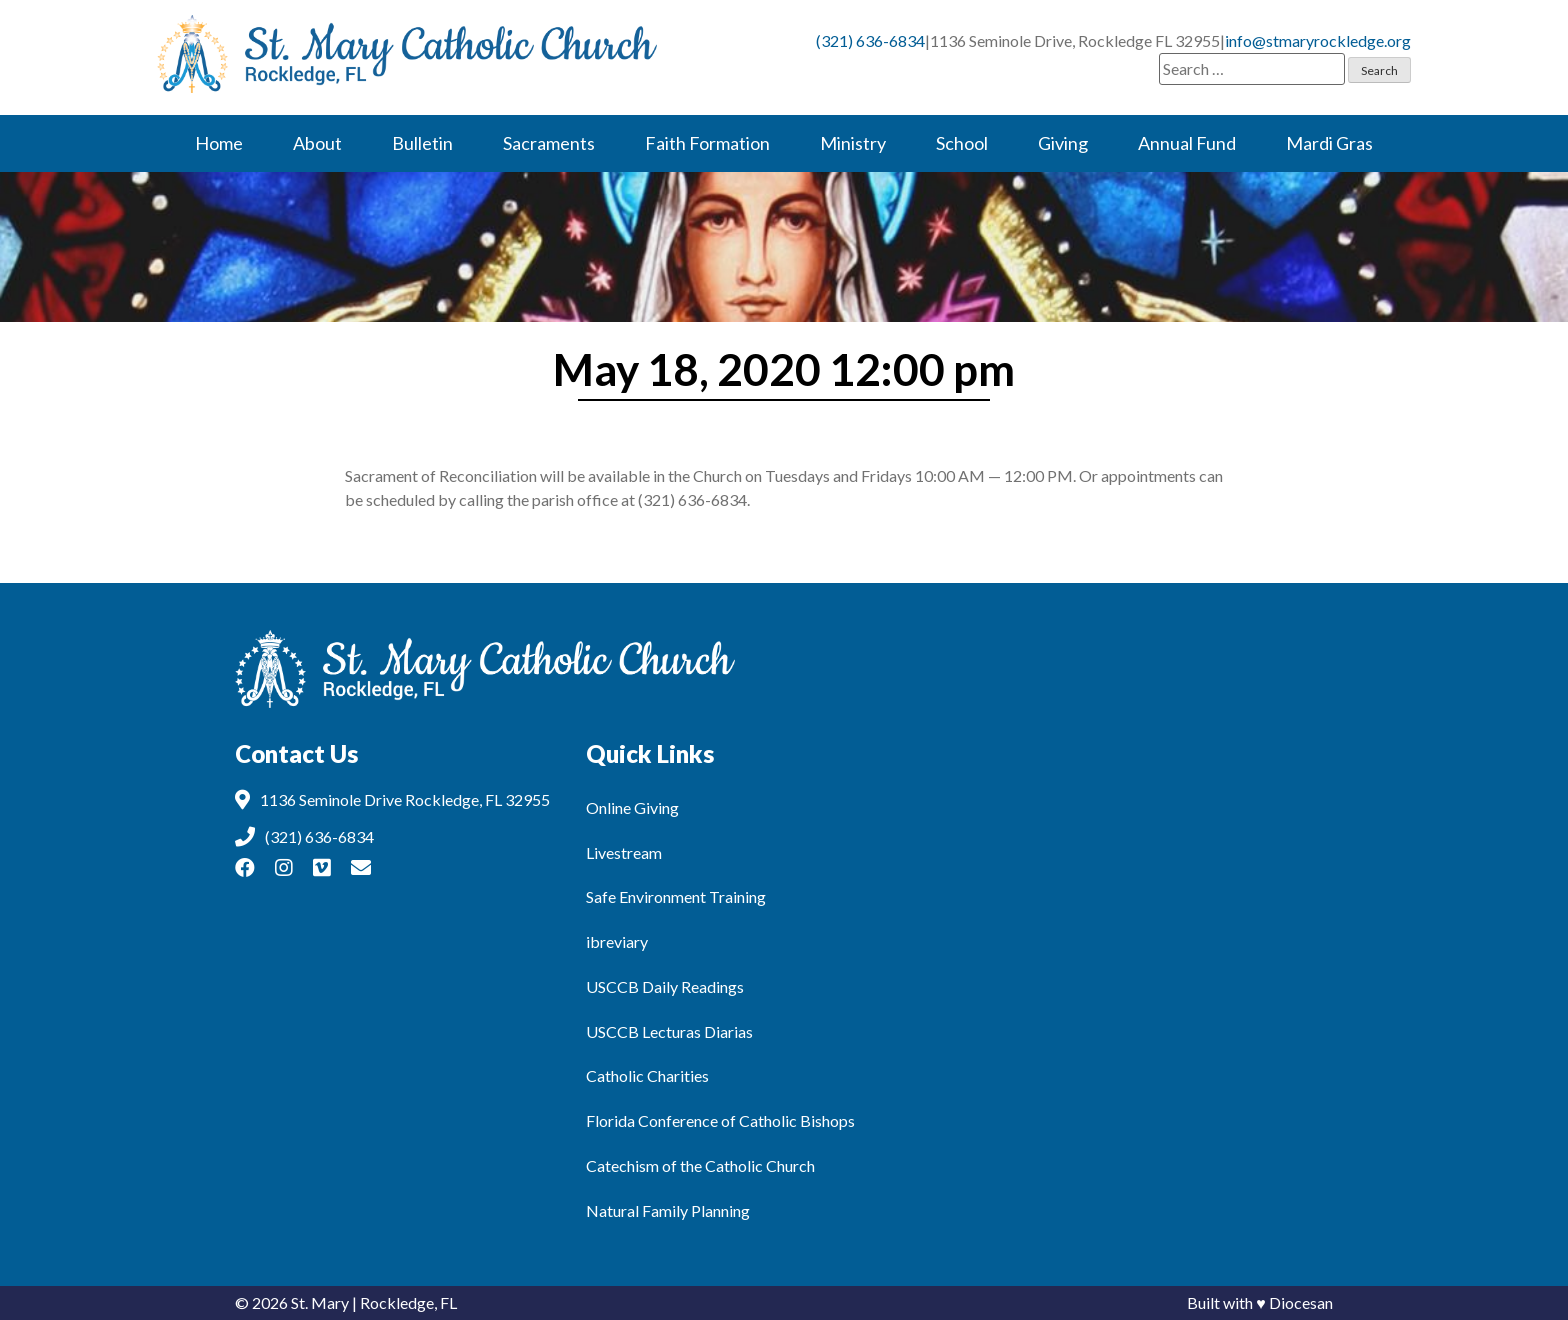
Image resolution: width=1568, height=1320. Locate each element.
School (962, 143)
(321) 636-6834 (870, 40)
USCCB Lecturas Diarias (669, 1031)
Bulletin (422, 143)
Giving (1063, 143)
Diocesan (1301, 1302)
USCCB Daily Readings (665, 986)
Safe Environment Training (676, 896)
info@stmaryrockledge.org (1318, 40)
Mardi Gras (1329, 143)
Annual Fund (1187, 143)
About (317, 143)
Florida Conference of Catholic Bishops (720, 1120)
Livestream (624, 852)
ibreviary (617, 941)
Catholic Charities (647, 1075)
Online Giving (632, 807)
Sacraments (549, 143)
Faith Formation (707, 143)
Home (219, 143)
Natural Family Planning (668, 1210)
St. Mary (320, 1302)
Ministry (853, 143)
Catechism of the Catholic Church (700, 1165)
